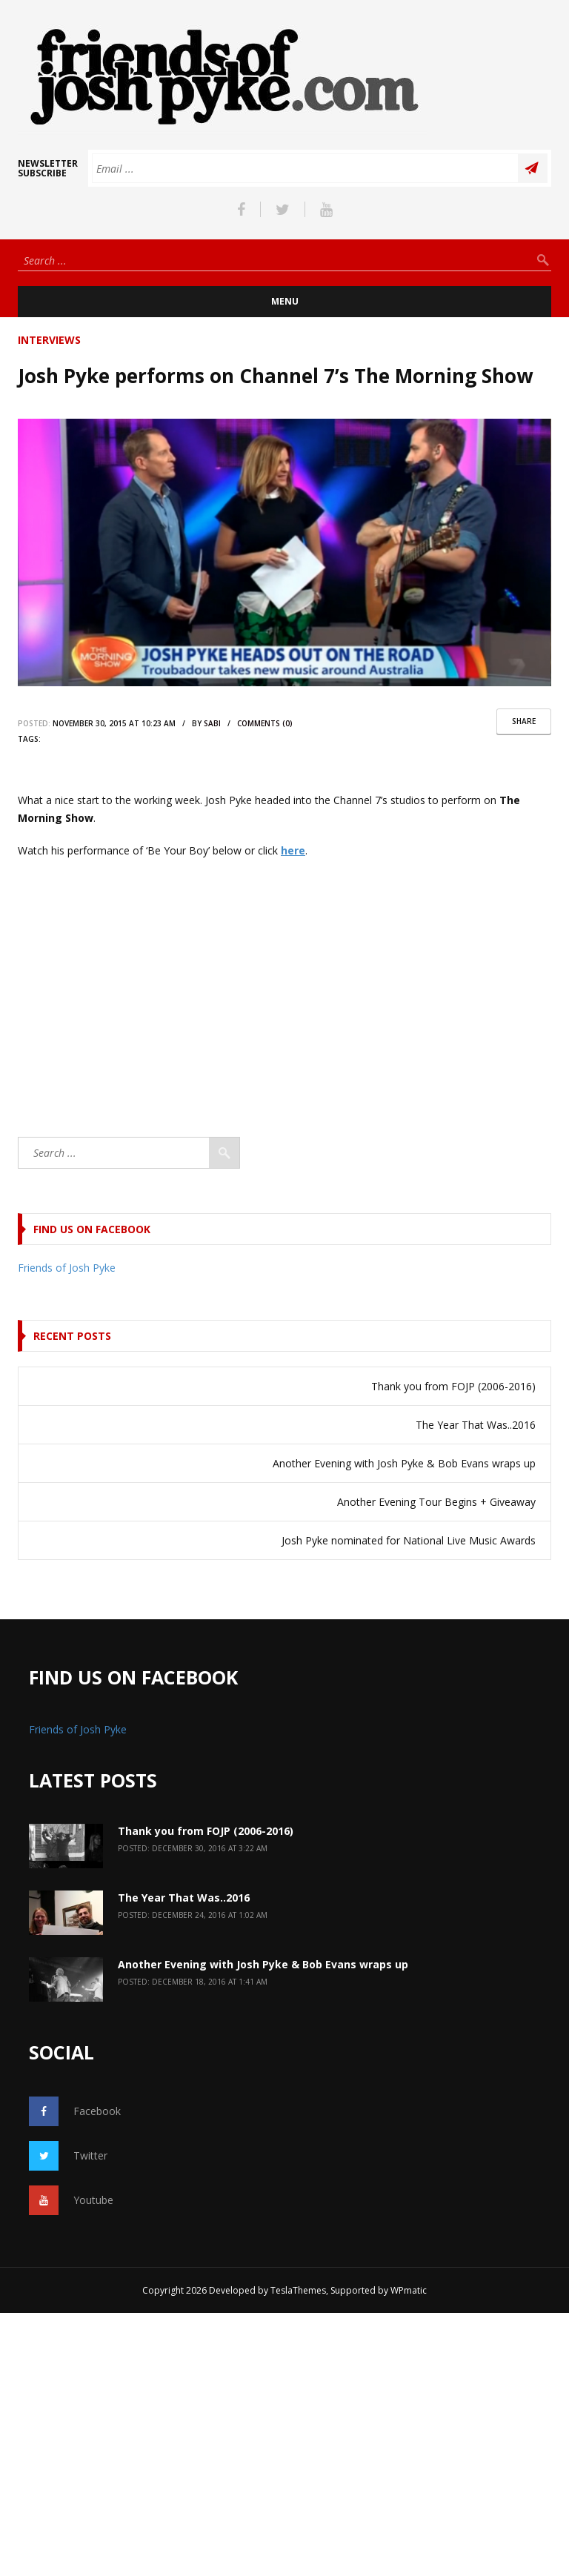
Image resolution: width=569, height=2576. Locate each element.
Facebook (75, 2111)
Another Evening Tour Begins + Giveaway (436, 1502)
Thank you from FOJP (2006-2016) (453, 1386)
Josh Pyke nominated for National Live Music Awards (409, 1540)
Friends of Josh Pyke (67, 1268)
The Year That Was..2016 (476, 1425)
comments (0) (265, 723)
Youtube (71, 2200)
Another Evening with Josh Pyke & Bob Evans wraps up (404, 1463)
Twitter (68, 2156)
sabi (212, 723)
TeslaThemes (298, 2290)
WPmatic (408, 2290)
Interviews (49, 340)
